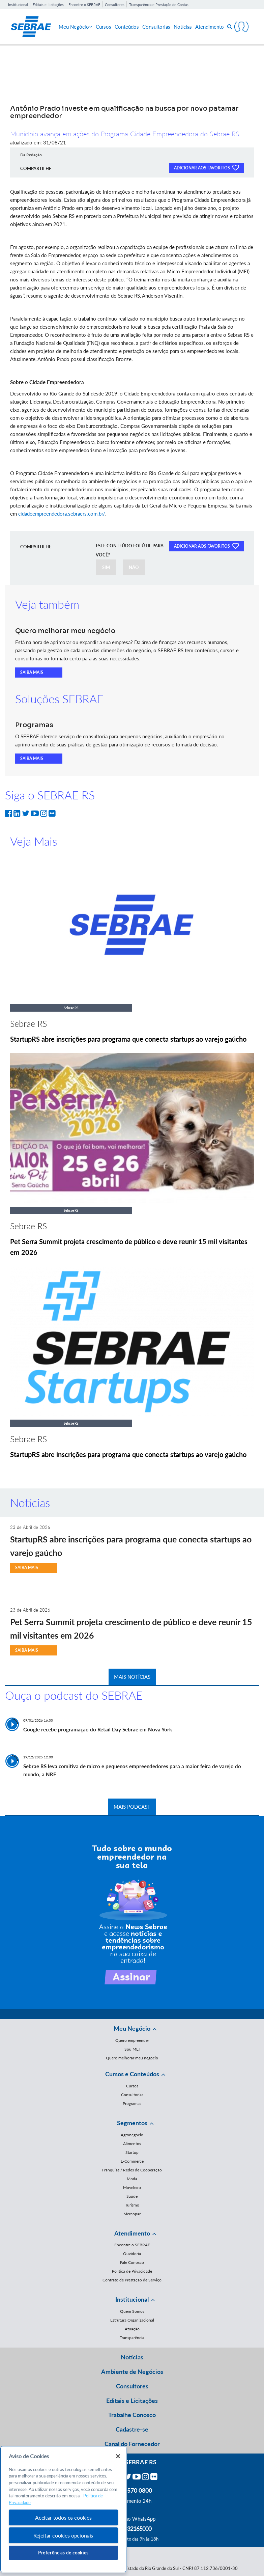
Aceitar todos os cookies (63, 2517)
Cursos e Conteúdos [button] (132, 2074)
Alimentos (132, 2143)
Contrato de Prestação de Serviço (132, 2279)
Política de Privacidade (132, 2271)
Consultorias (156, 27)
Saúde (132, 2196)
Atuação (132, 2328)
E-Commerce (132, 2161)
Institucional (18, 4)
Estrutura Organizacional (132, 2320)
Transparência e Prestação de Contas (158, 4)
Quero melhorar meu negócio (132, 2057)
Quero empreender (132, 2040)
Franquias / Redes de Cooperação (132, 2169)
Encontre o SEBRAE (84, 4)
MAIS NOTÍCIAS (132, 1677)
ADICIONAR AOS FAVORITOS (206, 167)
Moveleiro (132, 2187)
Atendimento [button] (132, 2233)
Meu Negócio (75, 27)
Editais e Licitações (48, 4)
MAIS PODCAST (132, 1807)
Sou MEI (132, 2049)
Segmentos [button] (132, 2123)
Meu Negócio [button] (132, 2028)
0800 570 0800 (132, 2490)
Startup (132, 2152)
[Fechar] (118, 2456)
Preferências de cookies (63, 2552)
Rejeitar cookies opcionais (63, 2535)
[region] (63, 2509)
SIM (106, 567)
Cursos (103, 27)
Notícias (183, 27)
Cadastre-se (132, 2429)
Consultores (114, 4)
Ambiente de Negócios (132, 2371)
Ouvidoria (132, 2253)
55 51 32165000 (132, 2528)
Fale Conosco (132, 2262)
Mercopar (132, 2213)
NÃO (134, 567)
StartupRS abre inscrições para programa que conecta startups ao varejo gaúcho (128, 1039)
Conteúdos (127, 27)
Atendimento (209, 27)
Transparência (132, 2337)
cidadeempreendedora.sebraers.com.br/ (61, 514)
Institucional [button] (132, 2299)
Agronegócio (132, 2134)
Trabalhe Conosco (132, 2414)
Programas (132, 2103)
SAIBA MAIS (31, 672)
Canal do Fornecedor (132, 2443)
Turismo (132, 2205)
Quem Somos (132, 2311)
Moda (132, 2178)
